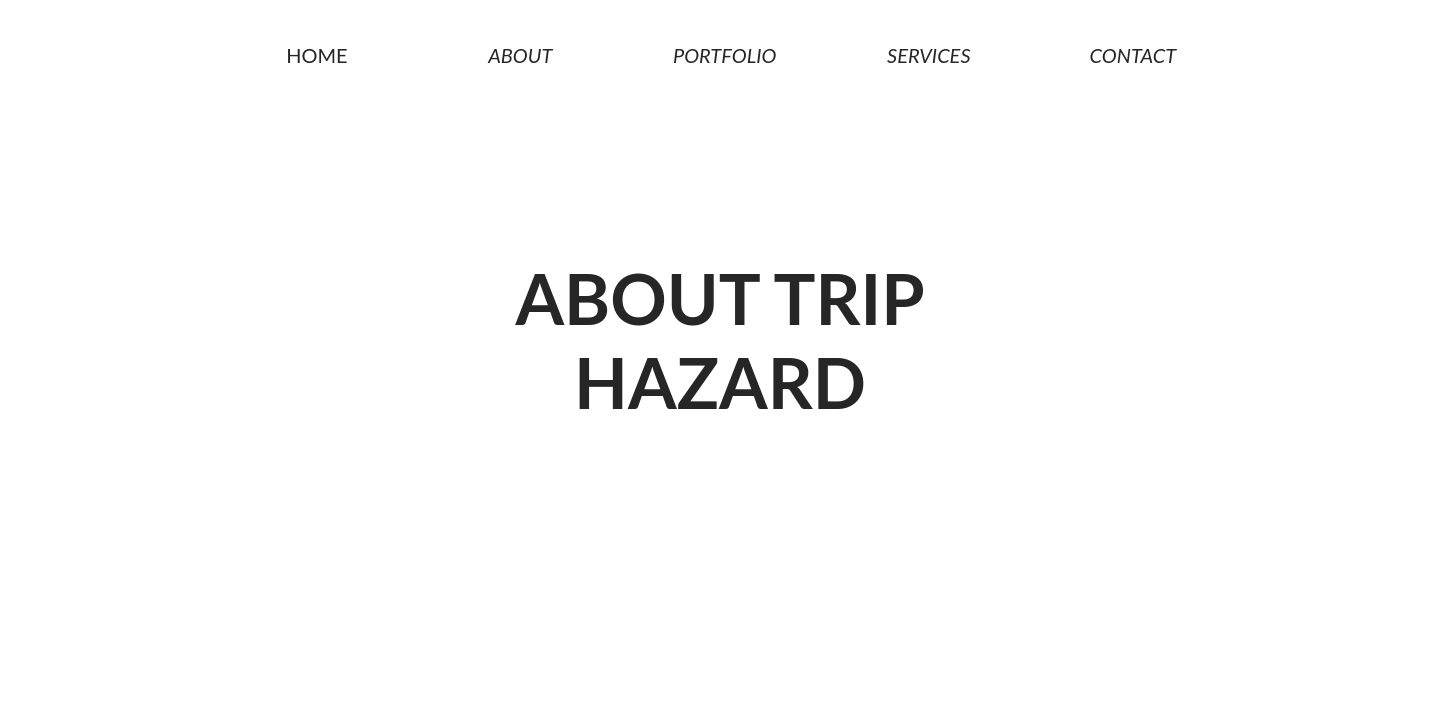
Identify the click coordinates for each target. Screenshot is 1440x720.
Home (312, 55)
